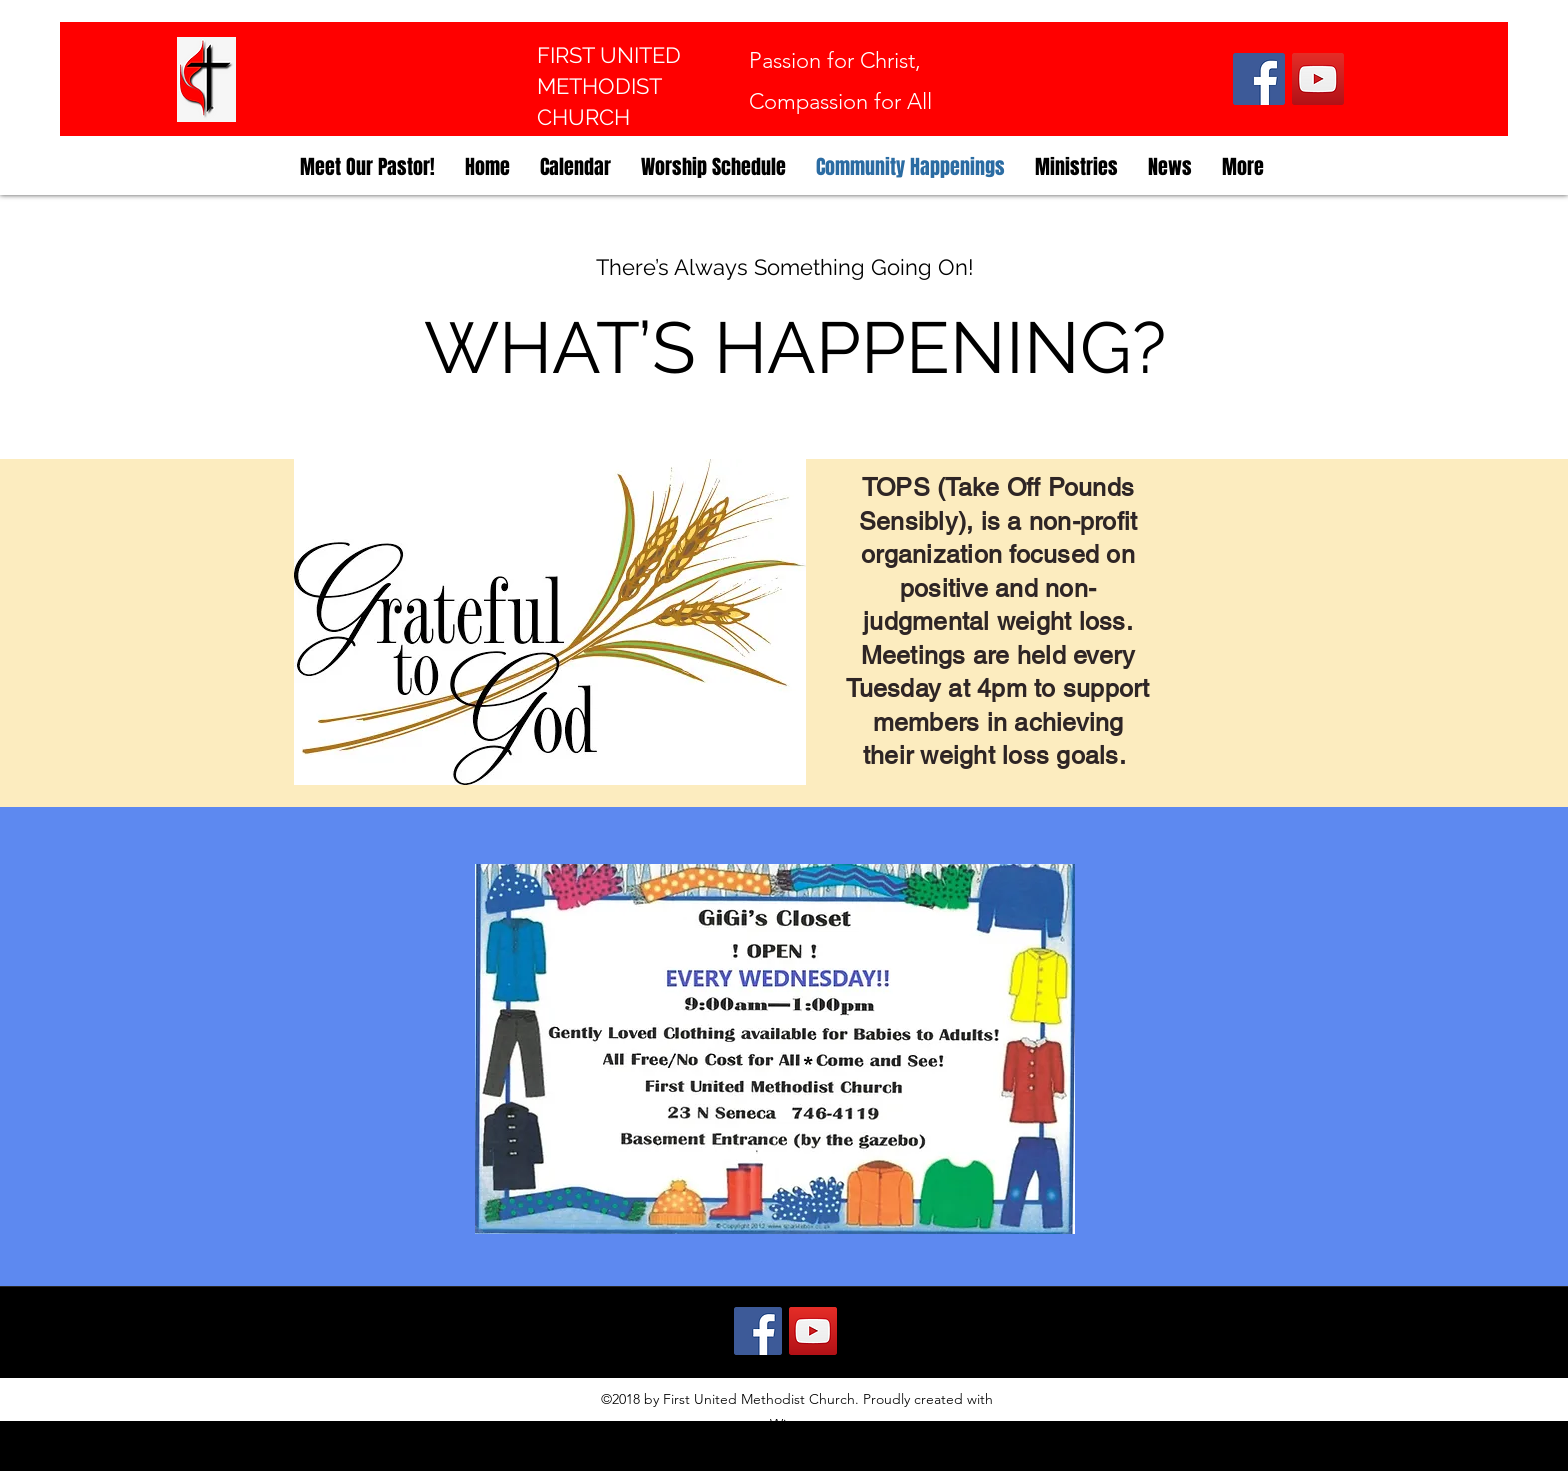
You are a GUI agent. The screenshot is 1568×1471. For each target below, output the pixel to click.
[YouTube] (1318, 79)
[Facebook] (1259, 79)
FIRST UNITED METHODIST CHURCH (609, 86)
